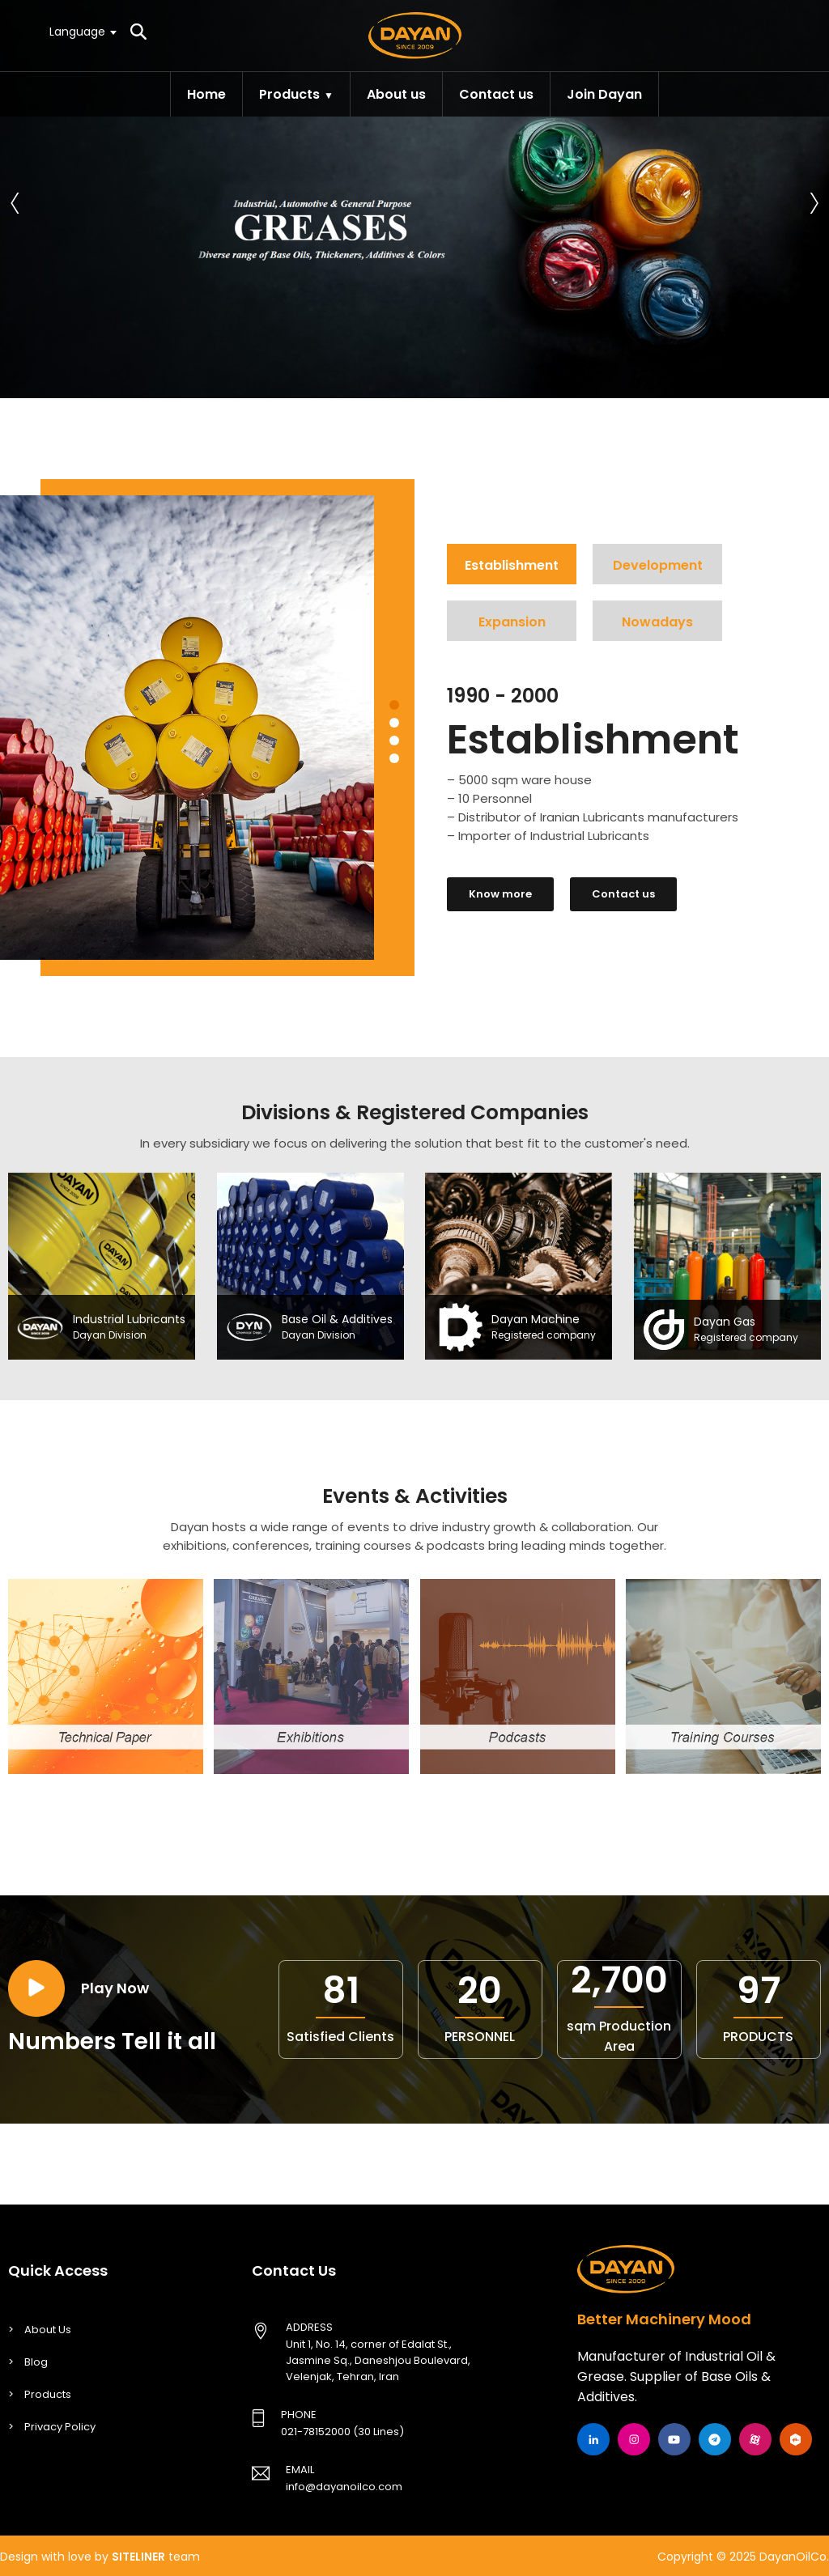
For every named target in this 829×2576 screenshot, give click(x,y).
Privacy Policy (60, 2426)
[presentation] (15, 198)
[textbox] (81, 31)
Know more (500, 894)
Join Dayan (604, 94)
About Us (47, 2329)
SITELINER (138, 2556)
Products (289, 94)
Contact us (496, 94)
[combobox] (81, 31)
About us (396, 94)
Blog (36, 2362)
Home (206, 94)
